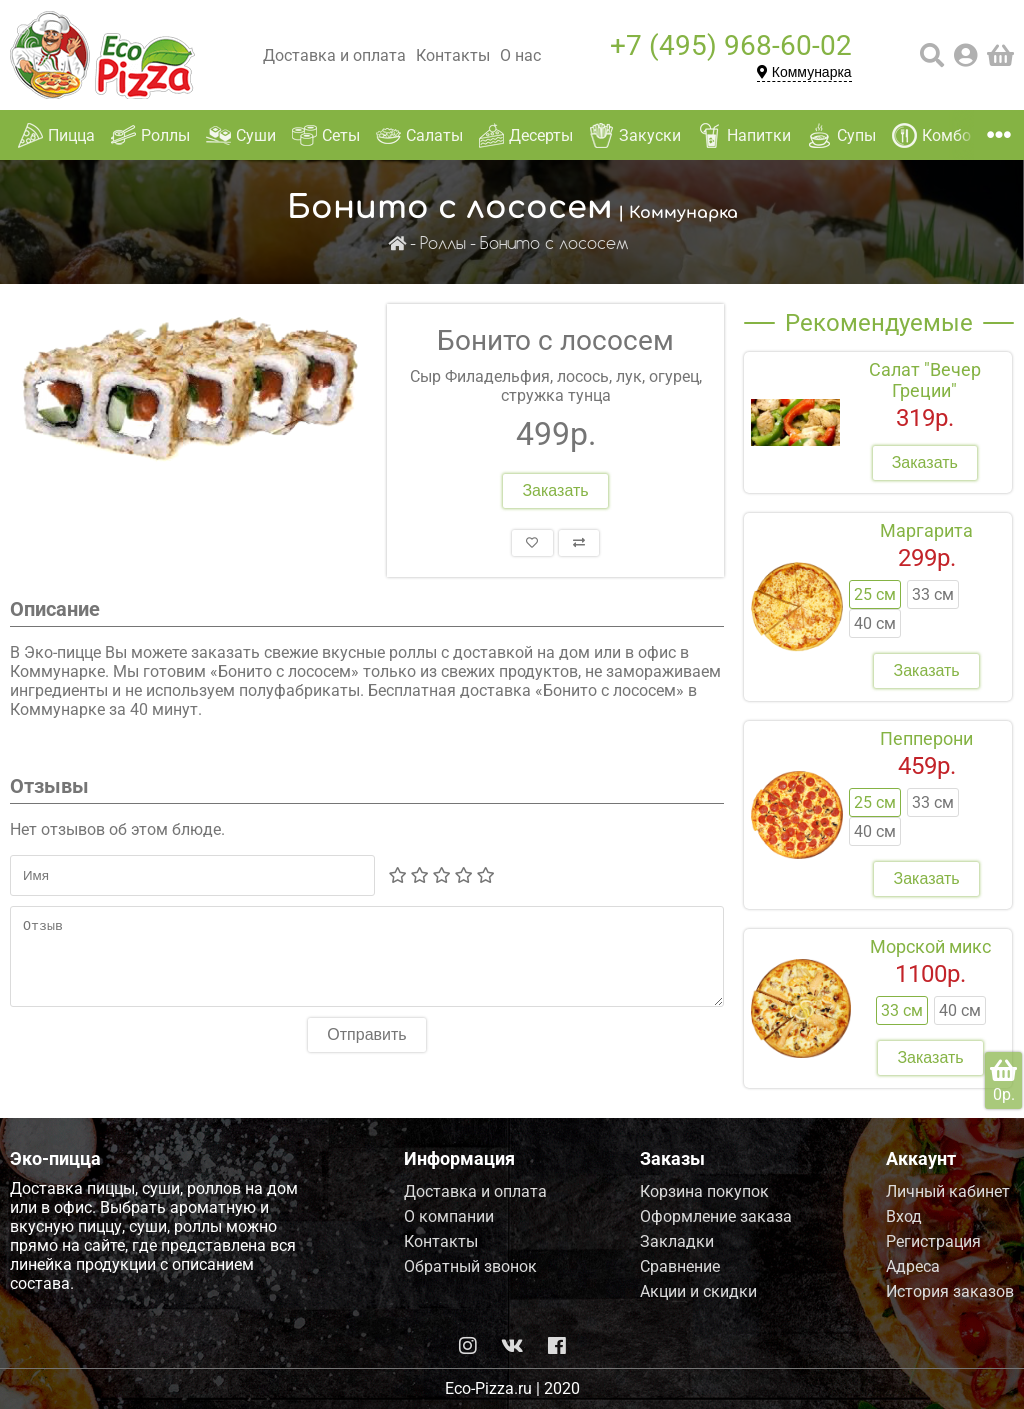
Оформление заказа (716, 1216)
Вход (904, 1216)
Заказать (555, 490)
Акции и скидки (698, 1291)
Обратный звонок (470, 1266)
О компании (449, 1216)
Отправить (366, 1049)
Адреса (913, 1266)
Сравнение (680, 1266)
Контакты (453, 55)
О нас (520, 55)
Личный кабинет (948, 1191)
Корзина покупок (704, 1191)
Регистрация (933, 1241)
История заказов (950, 1291)
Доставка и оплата (334, 55)
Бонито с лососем (554, 244)
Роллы (443, 244)
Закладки (677, 1241)
